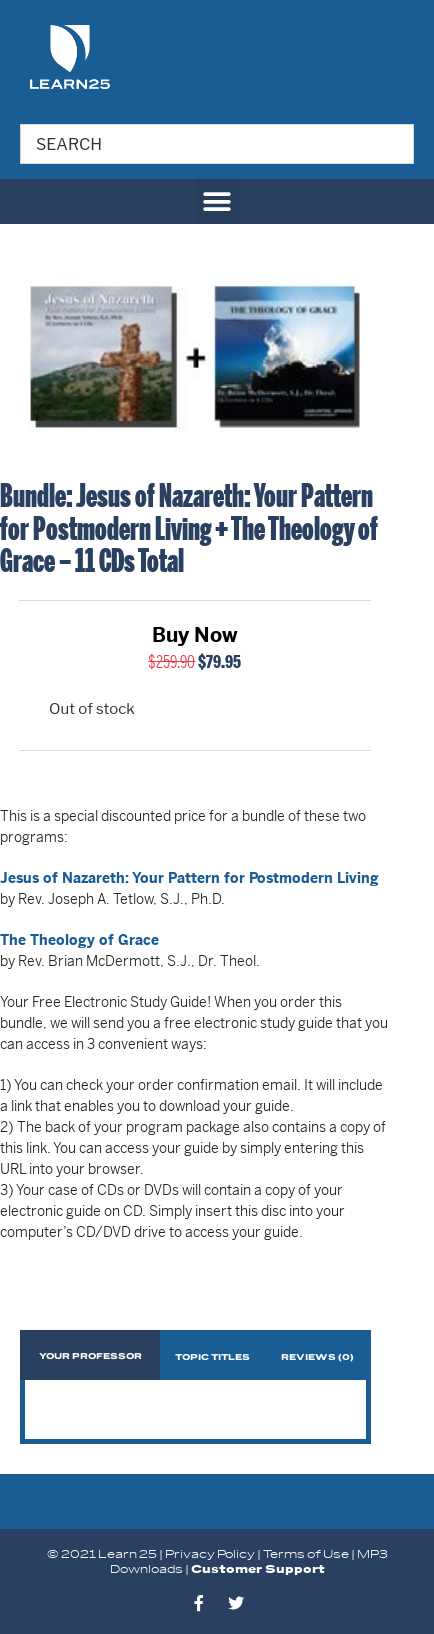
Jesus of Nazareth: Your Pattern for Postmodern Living (189, 878)
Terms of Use (306, 1554)
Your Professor (90, 1356)
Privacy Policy (210, 1554)
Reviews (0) (317, 1357)
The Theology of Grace (79, 940)
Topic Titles (212, 1357)
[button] (217, 201)
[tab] (90, 1355)
